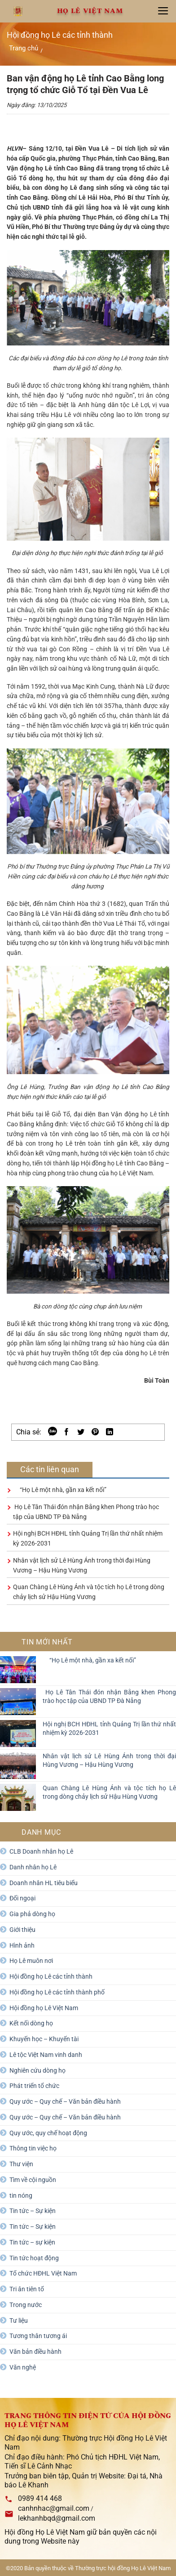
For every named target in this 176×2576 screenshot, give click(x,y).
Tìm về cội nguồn (32, 2179)
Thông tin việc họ (33, 2148)
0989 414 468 (40, 2498)
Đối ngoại (22, 1898)
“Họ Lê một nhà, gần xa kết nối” (59, 1489)
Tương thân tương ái (38, 2335)
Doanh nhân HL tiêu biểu (43, 1882)
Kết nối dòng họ (31, 2023)
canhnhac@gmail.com (53, 2508)
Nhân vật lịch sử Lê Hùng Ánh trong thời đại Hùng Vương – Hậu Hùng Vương (109, 1760)
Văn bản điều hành (35, 2351)
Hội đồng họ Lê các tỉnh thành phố (57, 1992)
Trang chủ (23, 48)
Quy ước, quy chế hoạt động (48, 2133)
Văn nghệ (22, 2367)
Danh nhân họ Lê (33, 1867)
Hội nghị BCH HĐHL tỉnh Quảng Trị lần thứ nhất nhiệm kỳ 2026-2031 (109, 1728)
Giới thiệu (22, 1929)
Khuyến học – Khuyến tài (44, 2039)
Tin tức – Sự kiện (32, 2210)
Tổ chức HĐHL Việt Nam (43, 2273)
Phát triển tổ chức (34, 2085)
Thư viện (21, 2164)
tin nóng (20, 2195)
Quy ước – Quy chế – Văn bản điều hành (65, 2101)
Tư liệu (18, 2320)
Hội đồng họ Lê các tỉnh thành (50, 1976)
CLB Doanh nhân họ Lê (41, 1851)
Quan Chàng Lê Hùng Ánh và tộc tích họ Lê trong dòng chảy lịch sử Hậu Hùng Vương (109, 1792)
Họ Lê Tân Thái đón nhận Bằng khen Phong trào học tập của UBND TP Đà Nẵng (109, 1696)
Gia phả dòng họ (32, 1913)
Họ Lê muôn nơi (31, 1960)
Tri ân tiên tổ (26, 2289)
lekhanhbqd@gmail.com (56, 2518)
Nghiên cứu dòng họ (37, 2070)
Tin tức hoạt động (34, 2258)
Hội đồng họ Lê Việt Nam (43, 2008)
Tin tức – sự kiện (32, 2242)
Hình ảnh (22, 1945)
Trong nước (25, 2304)
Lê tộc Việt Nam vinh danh (45, 2054)
